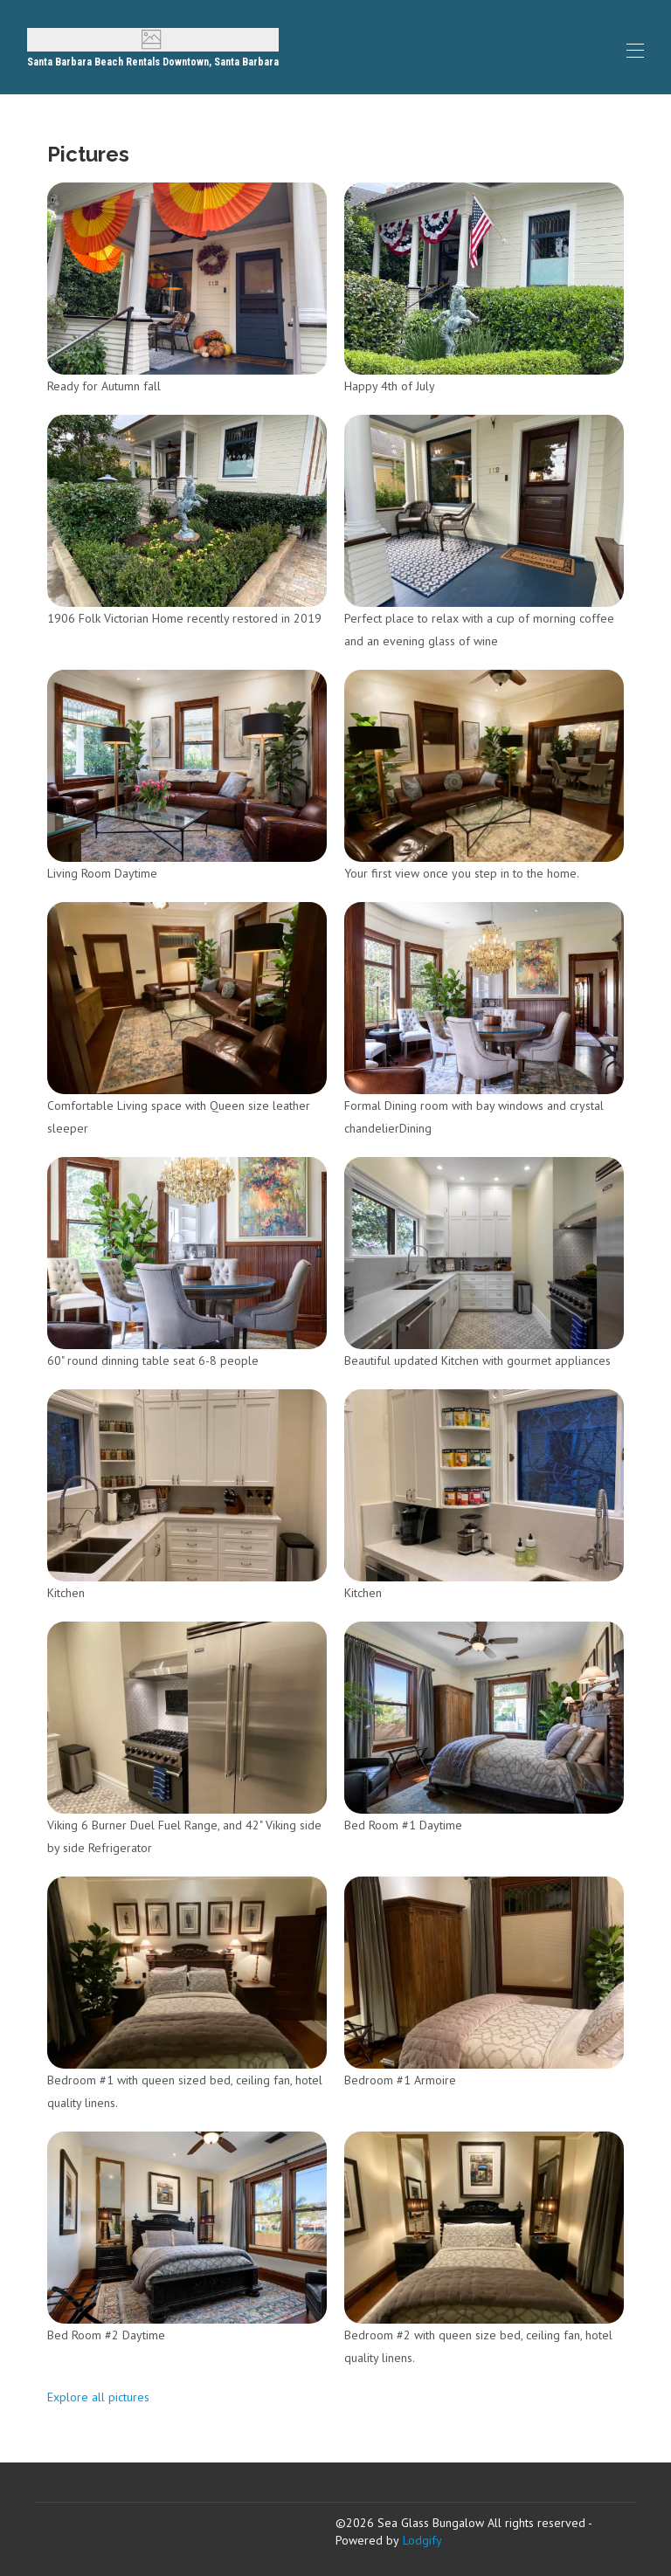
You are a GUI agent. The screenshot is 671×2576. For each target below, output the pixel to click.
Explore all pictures (98, 2397)
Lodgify (422, 2540)
